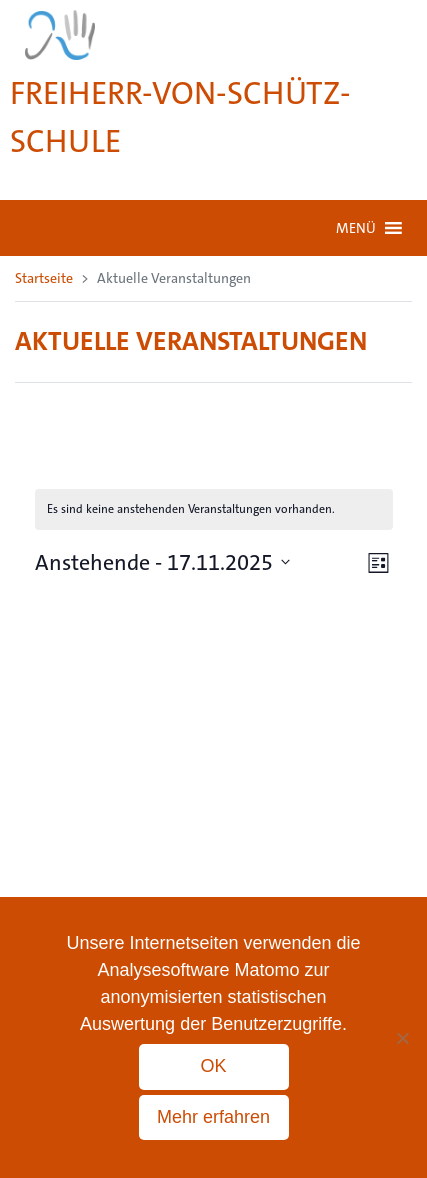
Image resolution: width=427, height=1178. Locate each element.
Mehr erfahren (213, 1117)
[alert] (214, 509)
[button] (356, 228)
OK (213, 1066)
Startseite (44, 278)
